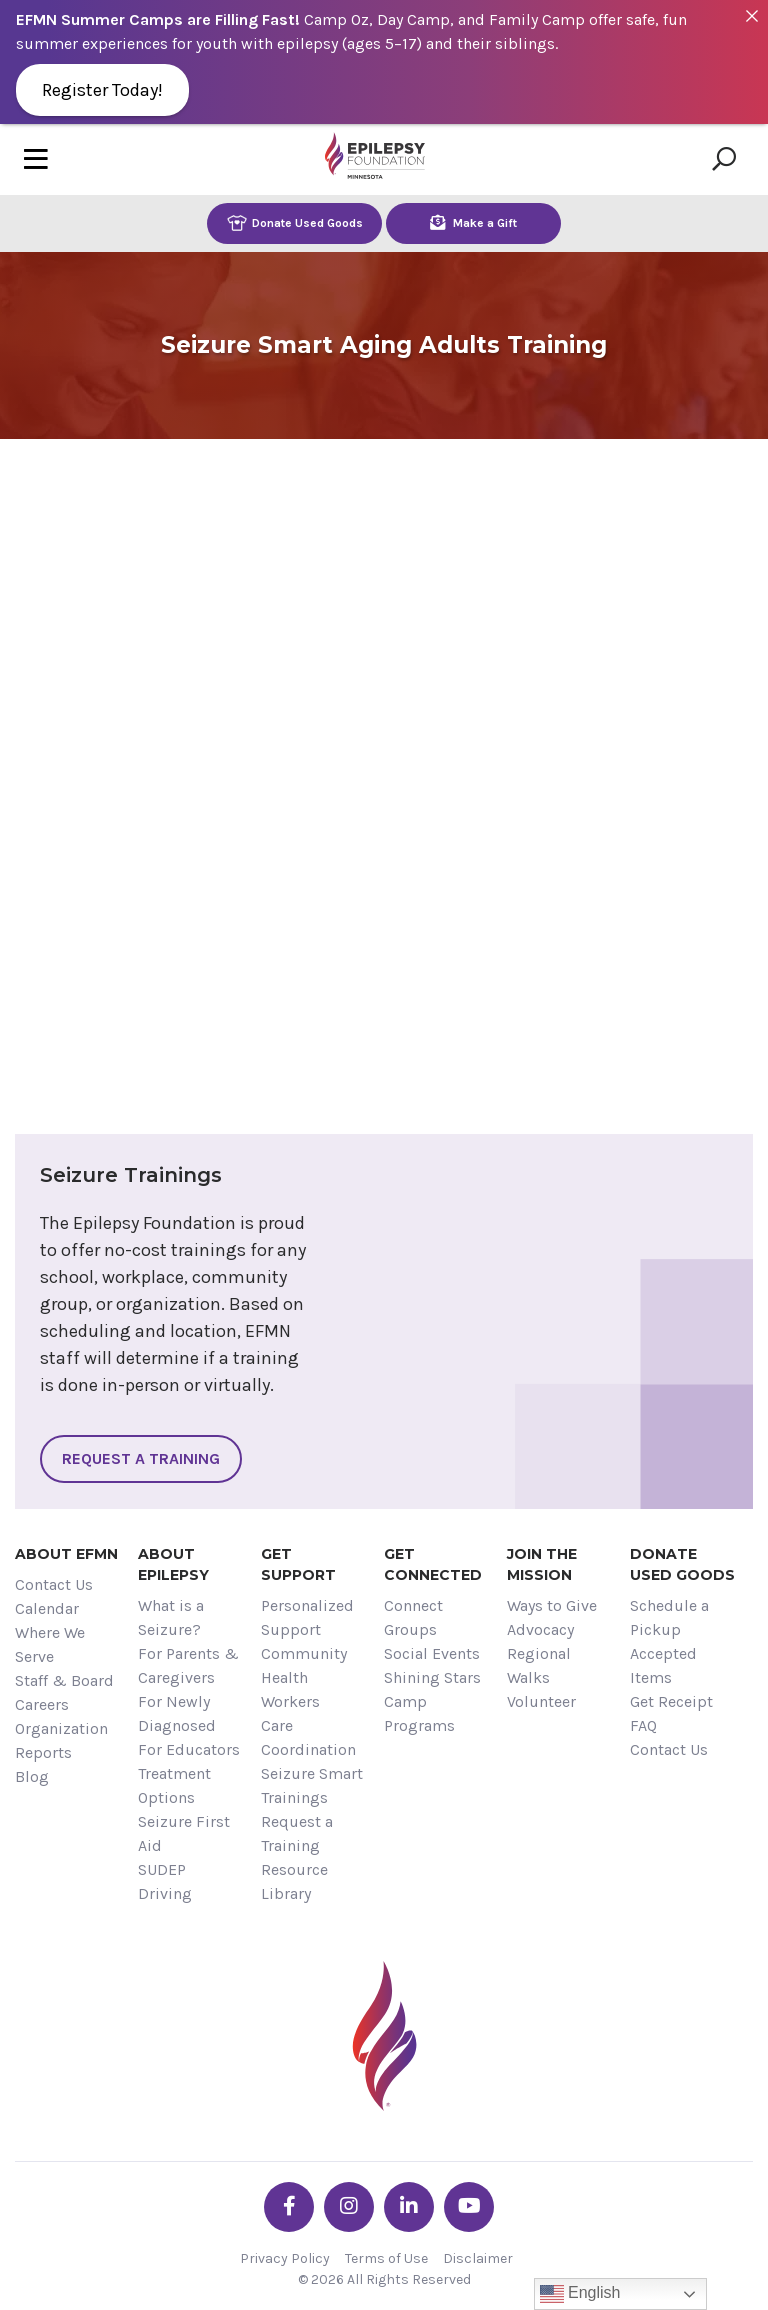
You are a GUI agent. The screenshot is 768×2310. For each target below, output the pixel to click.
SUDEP (162, 1869)
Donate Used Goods (295, 222)
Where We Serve (50, 1644)
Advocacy (540, 1629)
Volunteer (541, 1701)
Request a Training (141, 1458)
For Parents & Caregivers (188, 1665)
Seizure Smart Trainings (312, 1785)
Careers (42, 1704)
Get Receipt (671, 1701)
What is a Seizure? (171, 1617)
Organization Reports (61, 1740)
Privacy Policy (285, 2258)
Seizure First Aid (184, 1833)
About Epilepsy (173, 1564)
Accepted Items (663, 1665)
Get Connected (433, 1564)
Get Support (298, 1564)
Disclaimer (478, 2258)
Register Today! (102, 90)
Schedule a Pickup (669, 1617)
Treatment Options (174, 1785)
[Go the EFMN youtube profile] (469, 2207)
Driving (165, 1893)
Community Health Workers (304, 1677)
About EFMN (66, 1554)
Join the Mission (542, 1564)
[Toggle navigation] (36, 159)
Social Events (432, 1653)
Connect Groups (413, 1617)
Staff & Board (64, 1680)
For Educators (189, 1749)
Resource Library (294, 1881)
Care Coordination (308, 1737)
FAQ (643, 1725)
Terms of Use (386, 2258)
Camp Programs (419, 1713)
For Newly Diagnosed (177, 1713)
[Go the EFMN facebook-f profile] (289, 2207)
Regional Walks (539, 1665)
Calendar (47, 1608)
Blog (32, 1776)
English (580, 2294)
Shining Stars (432, 1677)
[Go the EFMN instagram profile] (349, 2207)
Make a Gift (473, 222)
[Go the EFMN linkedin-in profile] (409, 2207)
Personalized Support (307, 1617)
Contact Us (54, 1584)
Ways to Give (552, 1605)
